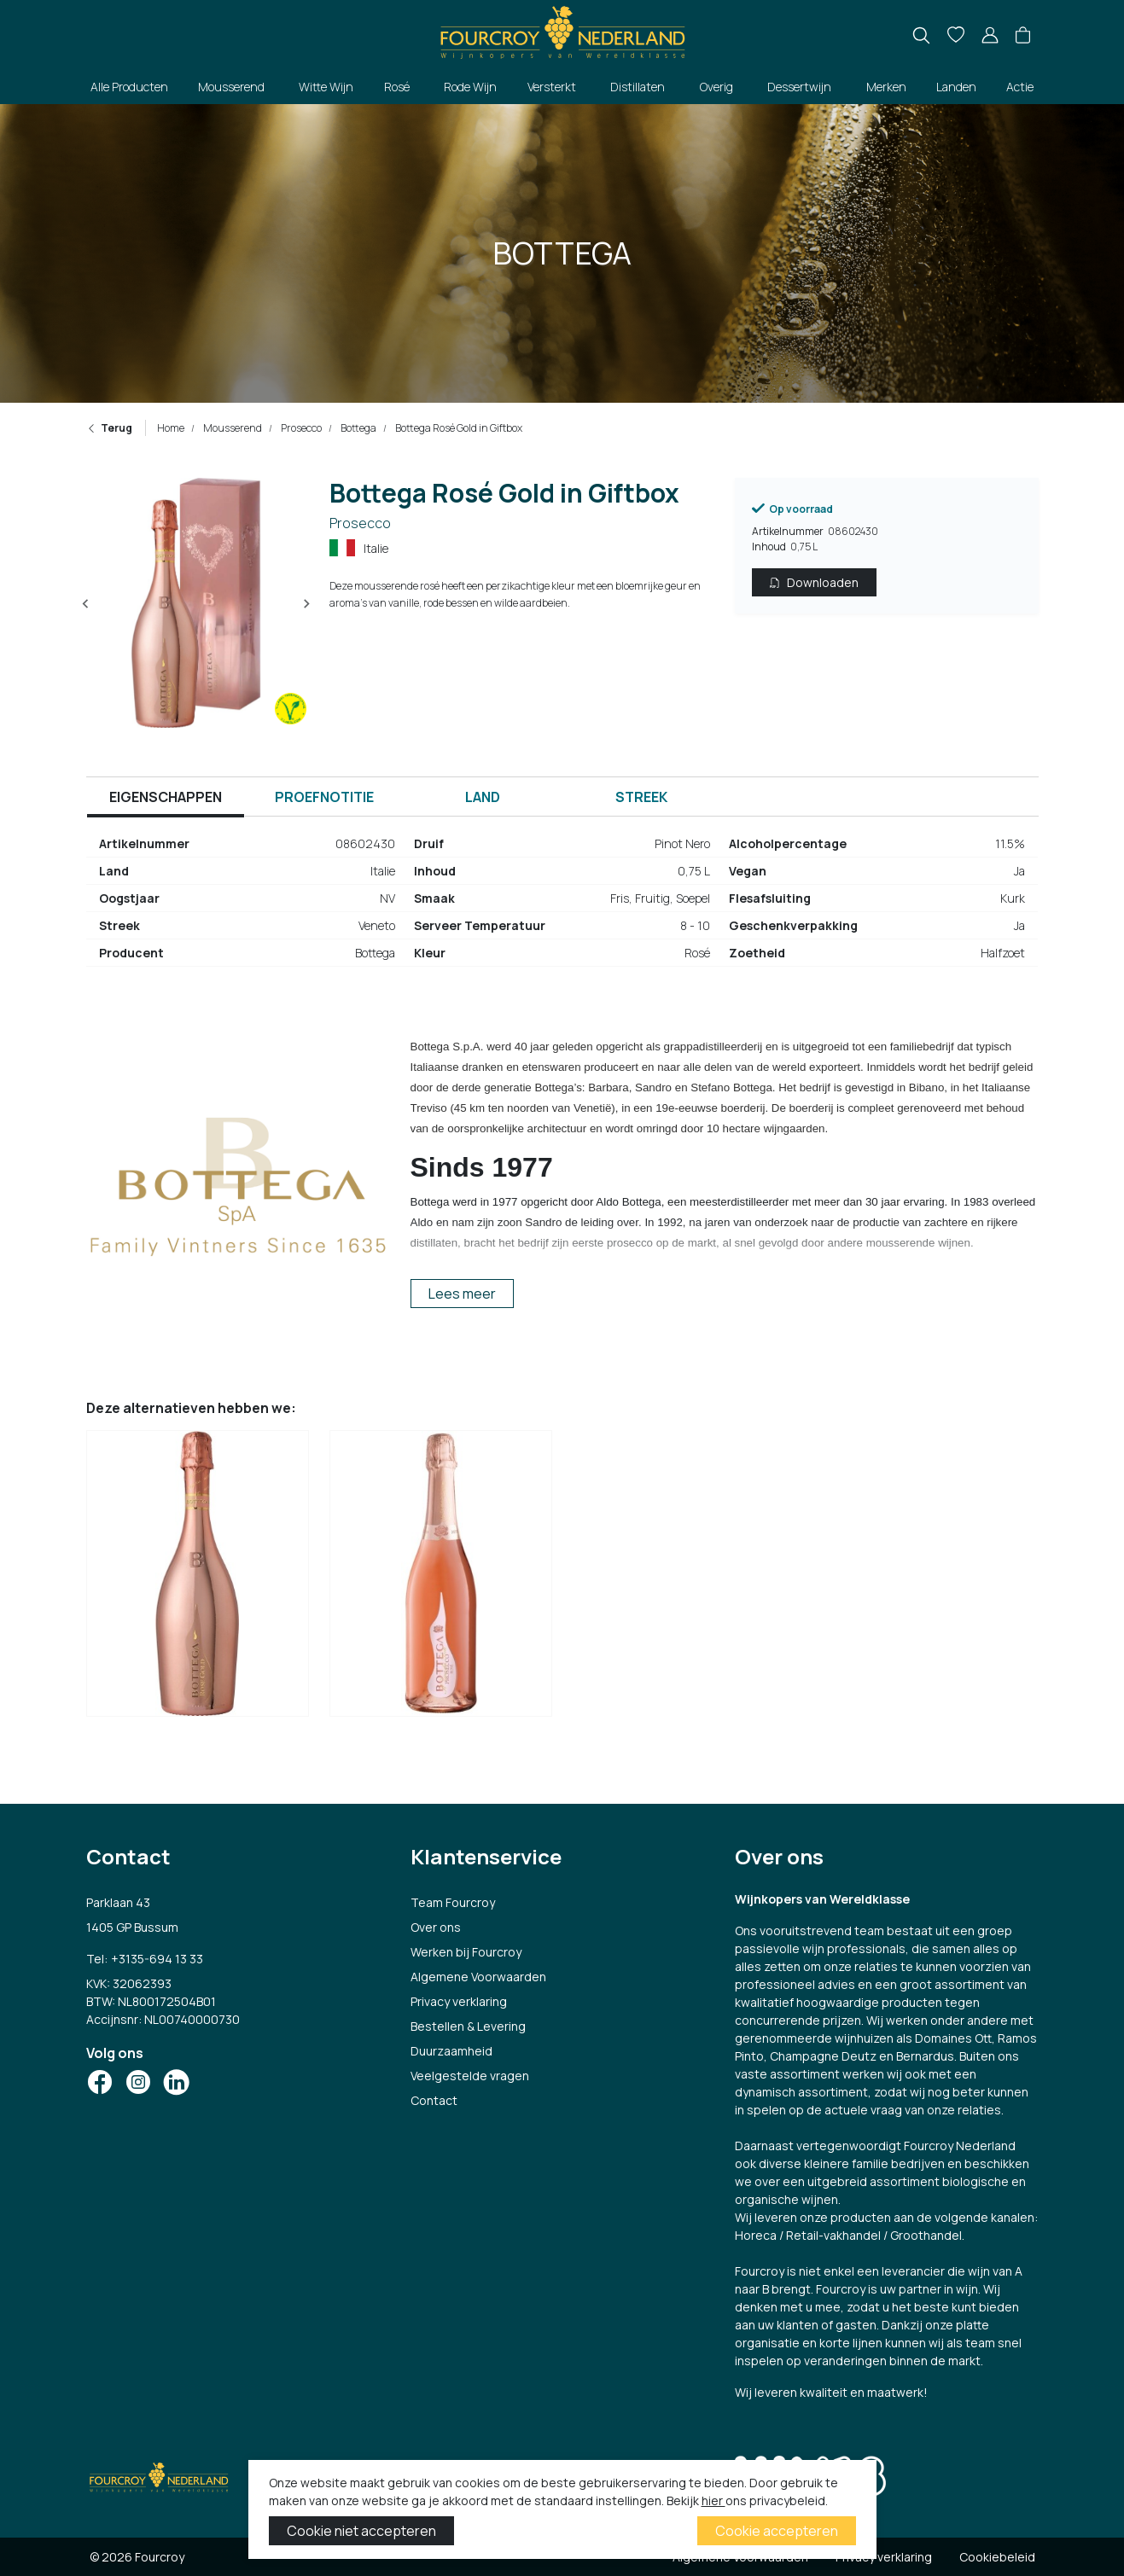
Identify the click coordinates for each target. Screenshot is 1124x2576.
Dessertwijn (799, 87)
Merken (886, 87)
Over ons (436, 1927)
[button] (1023, 36)
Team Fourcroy (453, 1902)
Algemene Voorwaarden (478, 1976)
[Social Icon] (100, 2082)
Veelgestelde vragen (470, 2075)
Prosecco (300, 428)
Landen (956, 87)
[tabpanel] (562, 905)
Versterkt (551, 87)
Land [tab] (482, 797)
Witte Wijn (326, 87)
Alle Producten (129, 87)
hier (713, 2500)
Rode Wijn (470, 87)
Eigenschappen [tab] (165, 797)
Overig (716, 87)
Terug (109, 428)
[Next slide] (306, 604)
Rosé (397, 87)
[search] (921, 35)
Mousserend (231, 87)
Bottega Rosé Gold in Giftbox (457, 428)
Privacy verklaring (459, 2001)
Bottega (357, 428)
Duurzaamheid (451, 2051)
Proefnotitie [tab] (324, 797)
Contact (434, 2100)
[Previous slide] (86, 604)
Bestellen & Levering (468, 2026)
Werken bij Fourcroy (466, 1952)
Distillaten (637, 87)
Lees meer (462, 1293)
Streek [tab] (641, 797)
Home (170, 428)
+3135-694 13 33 (157, 1959)
